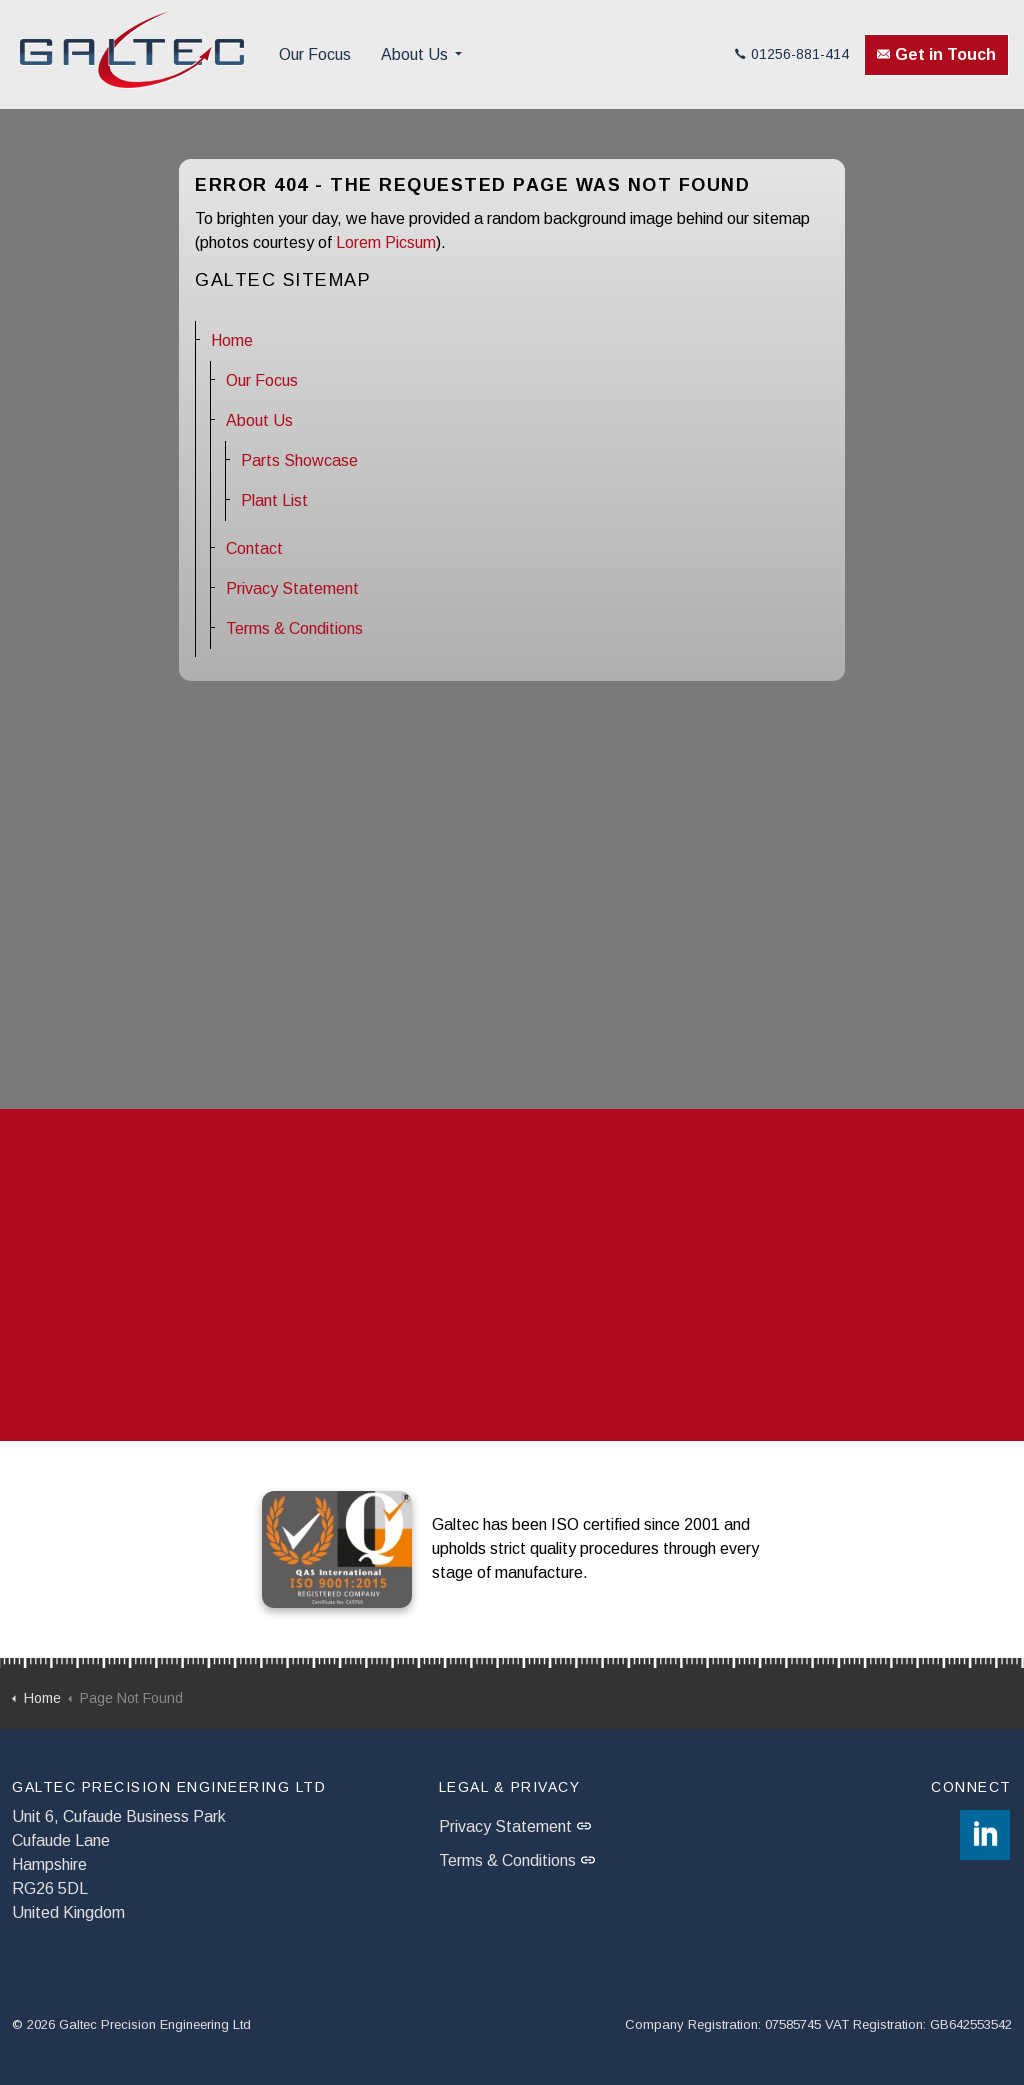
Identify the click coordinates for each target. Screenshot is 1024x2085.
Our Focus (315, 54)
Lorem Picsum (386, 242)
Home (232, 340)
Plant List (274, 500)
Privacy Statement (292, 588)
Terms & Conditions (294, 628)
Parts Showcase (299, 460)
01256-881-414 (792, 54)
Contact (254, 548)
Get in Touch (936, 55)
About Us (414, 54)
